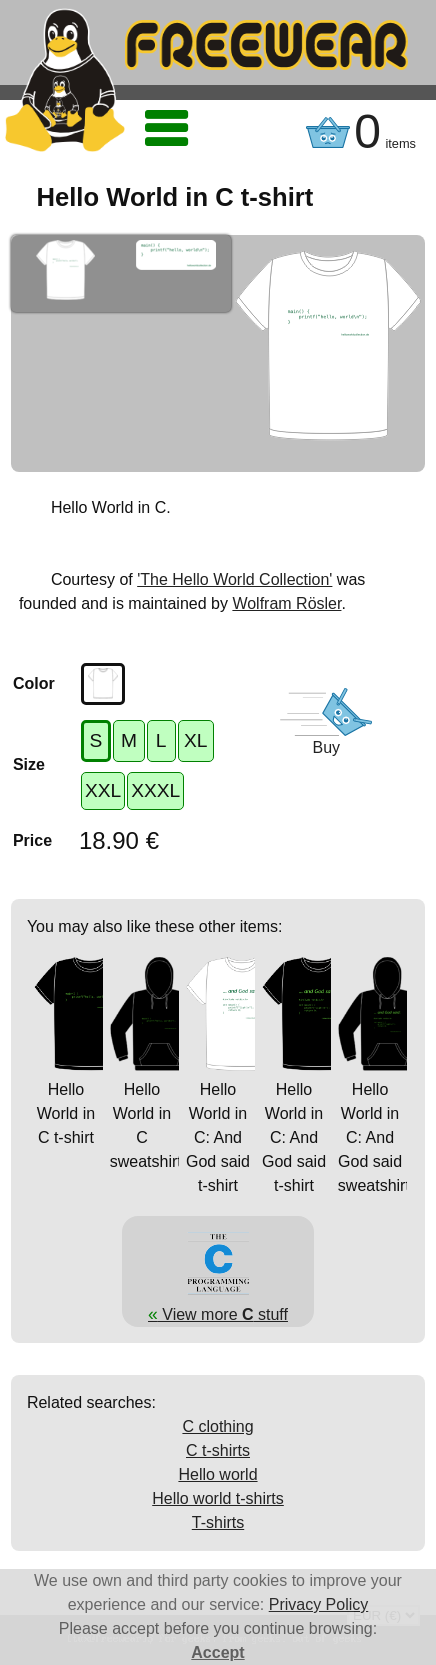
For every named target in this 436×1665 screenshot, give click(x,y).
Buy (326, 747)
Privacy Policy (319, 1604)
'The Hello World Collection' (234, 579)
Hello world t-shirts (218, 1498)
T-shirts (218, 1522)
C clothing (217, 1426)
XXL (103, 790)
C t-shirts (218, 1450)
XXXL (155, 790)
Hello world (217, 1474)
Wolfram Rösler (286, 603)
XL (195, 740)
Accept (217, 1652)
